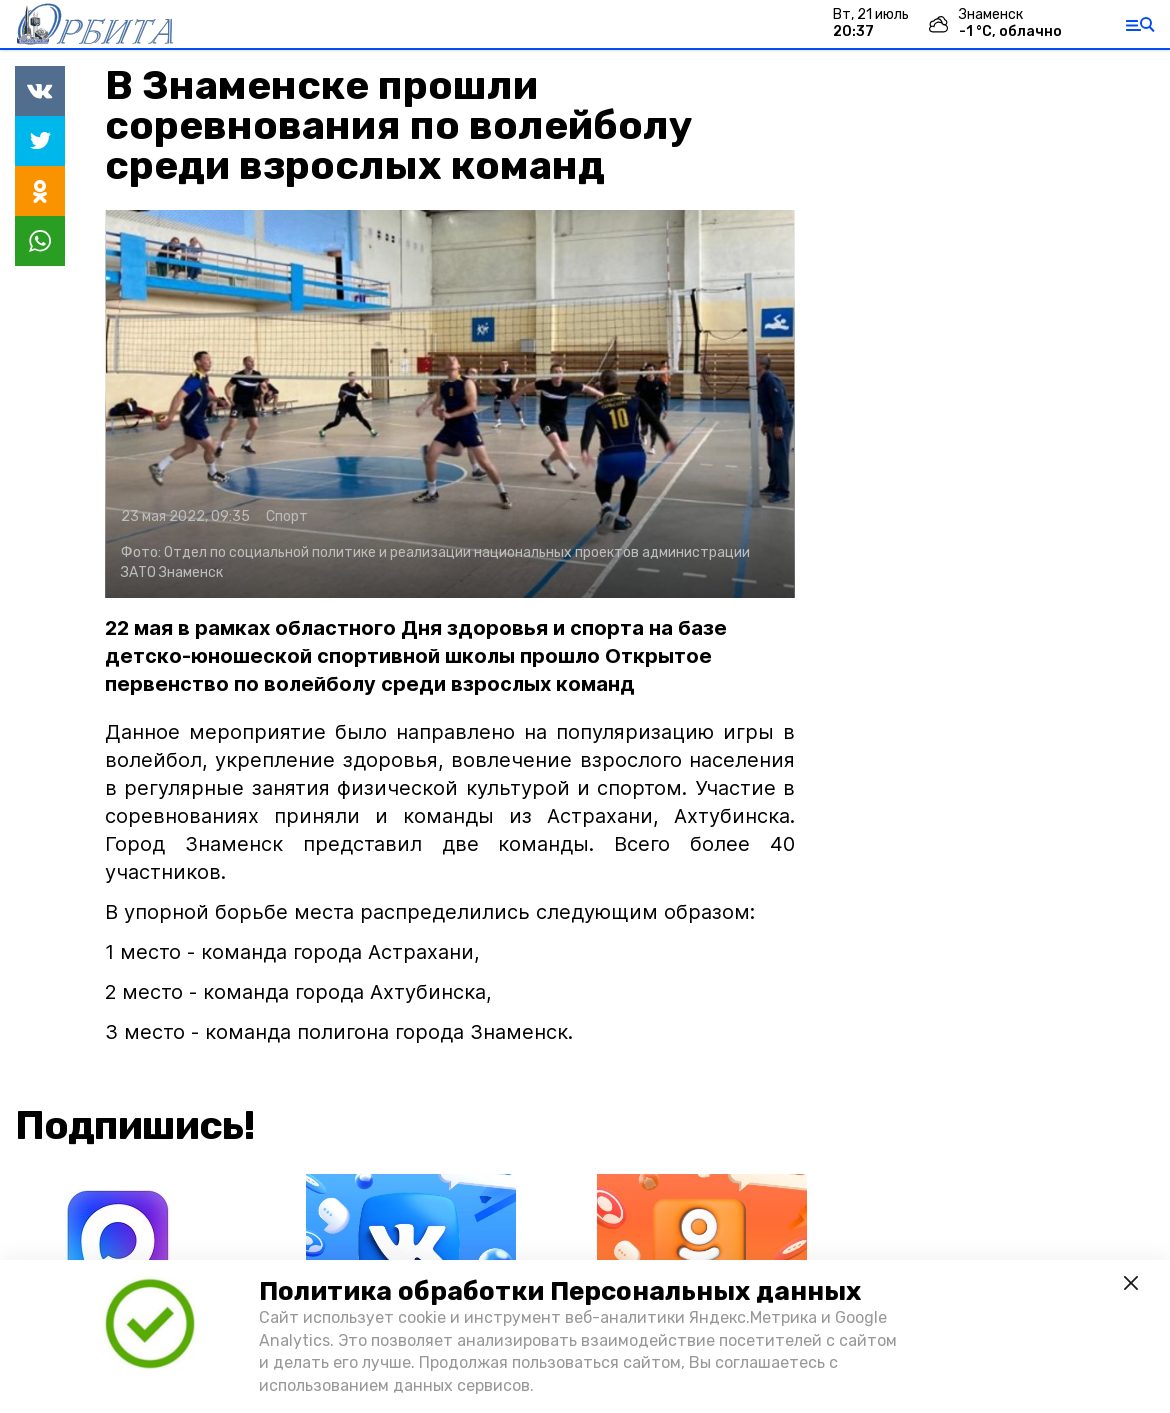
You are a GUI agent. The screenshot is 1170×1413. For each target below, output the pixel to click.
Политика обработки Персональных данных (560, 1291)
